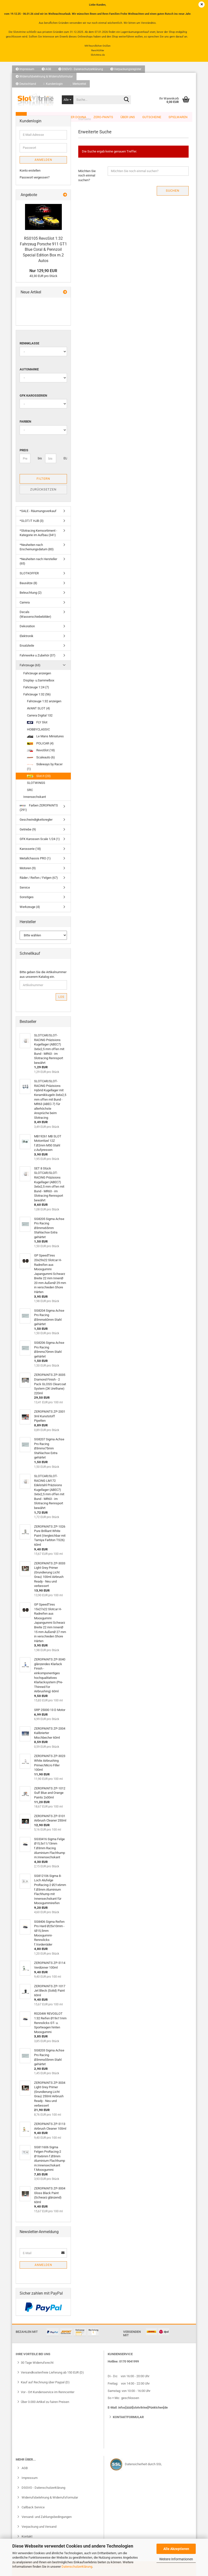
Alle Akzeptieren (176, 2549)
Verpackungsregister (125, 69)
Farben (25, 421)
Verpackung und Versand (38, 2526)
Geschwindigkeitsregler (36, 819)
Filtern (43, 478)
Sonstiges (27, 897)
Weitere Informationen (176, 2559)
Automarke (29, 369)
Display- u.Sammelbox (38, 680)
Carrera (25, 602)
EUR (65, 458)
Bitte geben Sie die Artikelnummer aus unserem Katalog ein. (43, 974)
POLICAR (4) (40, 743)
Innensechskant (34, 797)
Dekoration (27, 626)
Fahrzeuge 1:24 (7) (36, 687)
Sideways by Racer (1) (45, 766)
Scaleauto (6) (41, 757)
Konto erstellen (30, 170)
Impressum (25, 69)
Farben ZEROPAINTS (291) (39, 808)
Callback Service (33, 2507)
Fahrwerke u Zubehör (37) (37, 655)
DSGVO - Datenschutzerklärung (80, 69)
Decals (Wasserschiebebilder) (35, 614)
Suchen (172, 190)
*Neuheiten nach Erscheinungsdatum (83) (37, 547)
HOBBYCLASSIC (38, 729)
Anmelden (43, 160)
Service (25, 887)
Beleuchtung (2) (31, 592)
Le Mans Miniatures (45, 736)
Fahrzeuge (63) (30, 665)
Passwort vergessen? (35, 177)
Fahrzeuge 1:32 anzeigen (44, 701)
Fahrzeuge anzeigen (37, 673)
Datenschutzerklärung (77, 2566)
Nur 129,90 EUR (43, 270)
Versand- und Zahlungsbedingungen (46, 2517)
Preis (24, 450)
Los (61, 997)
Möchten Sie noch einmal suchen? (87, 175)
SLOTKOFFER (29, 573)
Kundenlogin (53, 84)
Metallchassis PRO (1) (35, 858)
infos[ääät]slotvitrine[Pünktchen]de (143, 2407)
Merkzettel (78, 84)
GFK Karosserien (33, 395)
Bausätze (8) (28, 583)
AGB (46, 69)
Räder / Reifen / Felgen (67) (39, 878)
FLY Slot (37, 722)
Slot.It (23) (39, 776)
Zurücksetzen (43, 489)
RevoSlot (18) (41, 750)
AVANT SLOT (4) (38, 708)
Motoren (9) (28, 868)
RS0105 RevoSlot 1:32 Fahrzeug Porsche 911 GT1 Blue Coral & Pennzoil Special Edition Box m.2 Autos (43, 249)
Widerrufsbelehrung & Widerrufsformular (44, 76)
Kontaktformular (128, 2417)
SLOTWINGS (36, 783)
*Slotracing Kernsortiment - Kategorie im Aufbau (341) (38, 533)
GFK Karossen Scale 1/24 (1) (40, 839)
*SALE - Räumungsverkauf (38, 511)
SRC (30, 790)
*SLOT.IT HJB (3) (32, 521)
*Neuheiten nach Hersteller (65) (38, 561)
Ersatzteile (27, 645)
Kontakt (26, 2536)
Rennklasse (29, 343)
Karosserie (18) (30, 849)
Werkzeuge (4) (30, 907)
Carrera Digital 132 (39, 715)
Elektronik (26, 636)
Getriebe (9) (28, 829)
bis (39, 458)
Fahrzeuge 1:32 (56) (37, 694)
